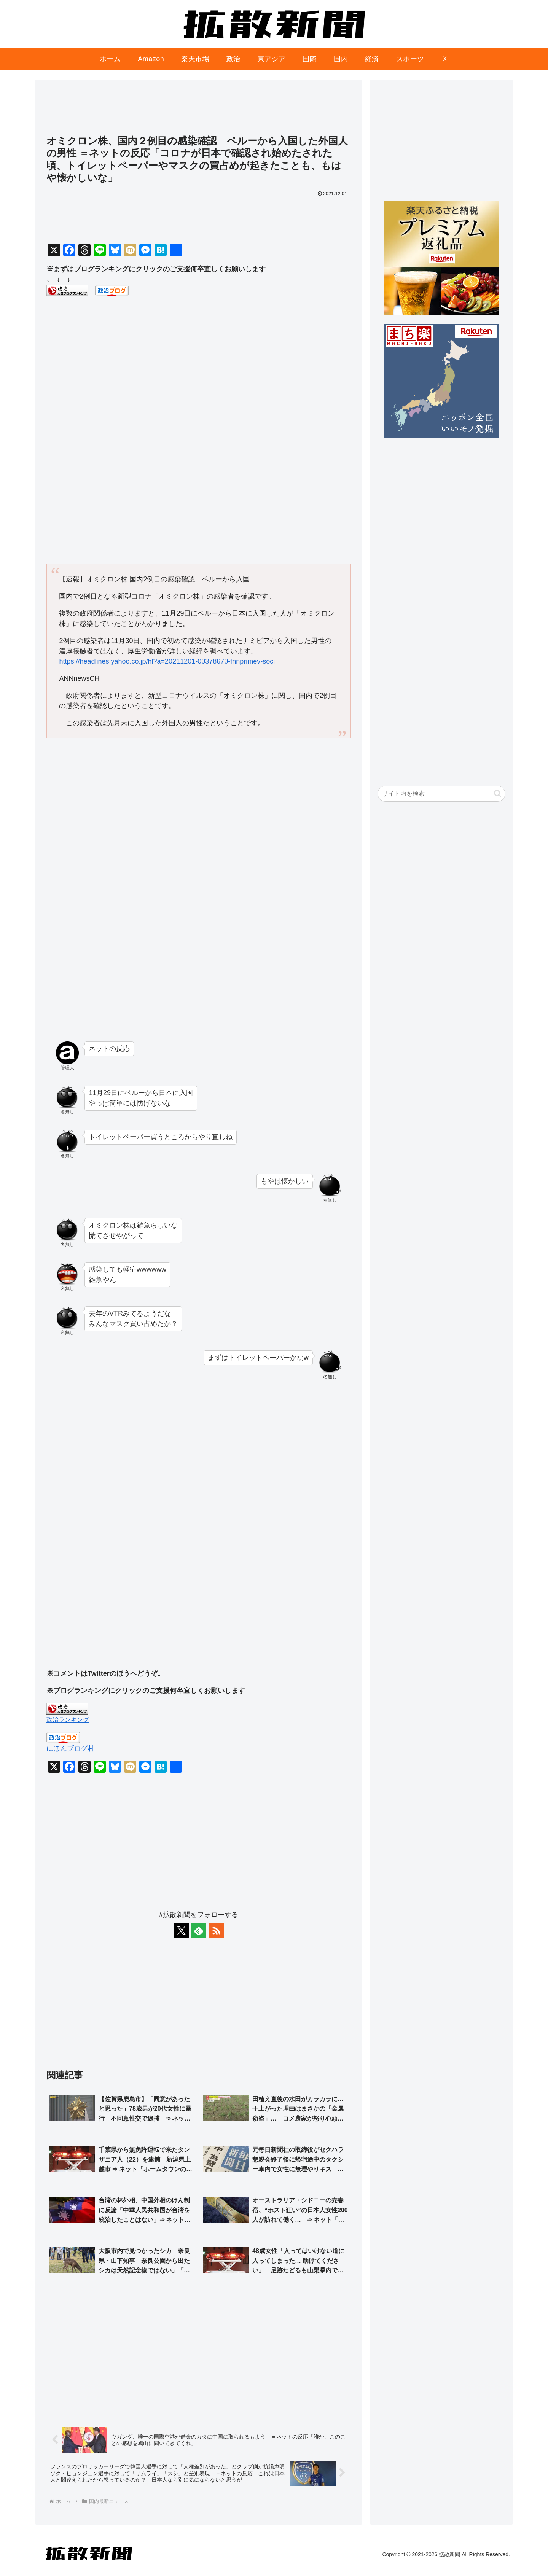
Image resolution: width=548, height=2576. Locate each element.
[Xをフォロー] (181, 1930)
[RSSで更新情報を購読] (216, 1930)
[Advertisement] (198, 111)
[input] (441, 794)
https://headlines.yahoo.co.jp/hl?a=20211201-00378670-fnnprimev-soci (167, 661)
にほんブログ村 (70, 1748)
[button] (497, 793)
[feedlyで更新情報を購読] (198, 1930)
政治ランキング (67, 1719)
